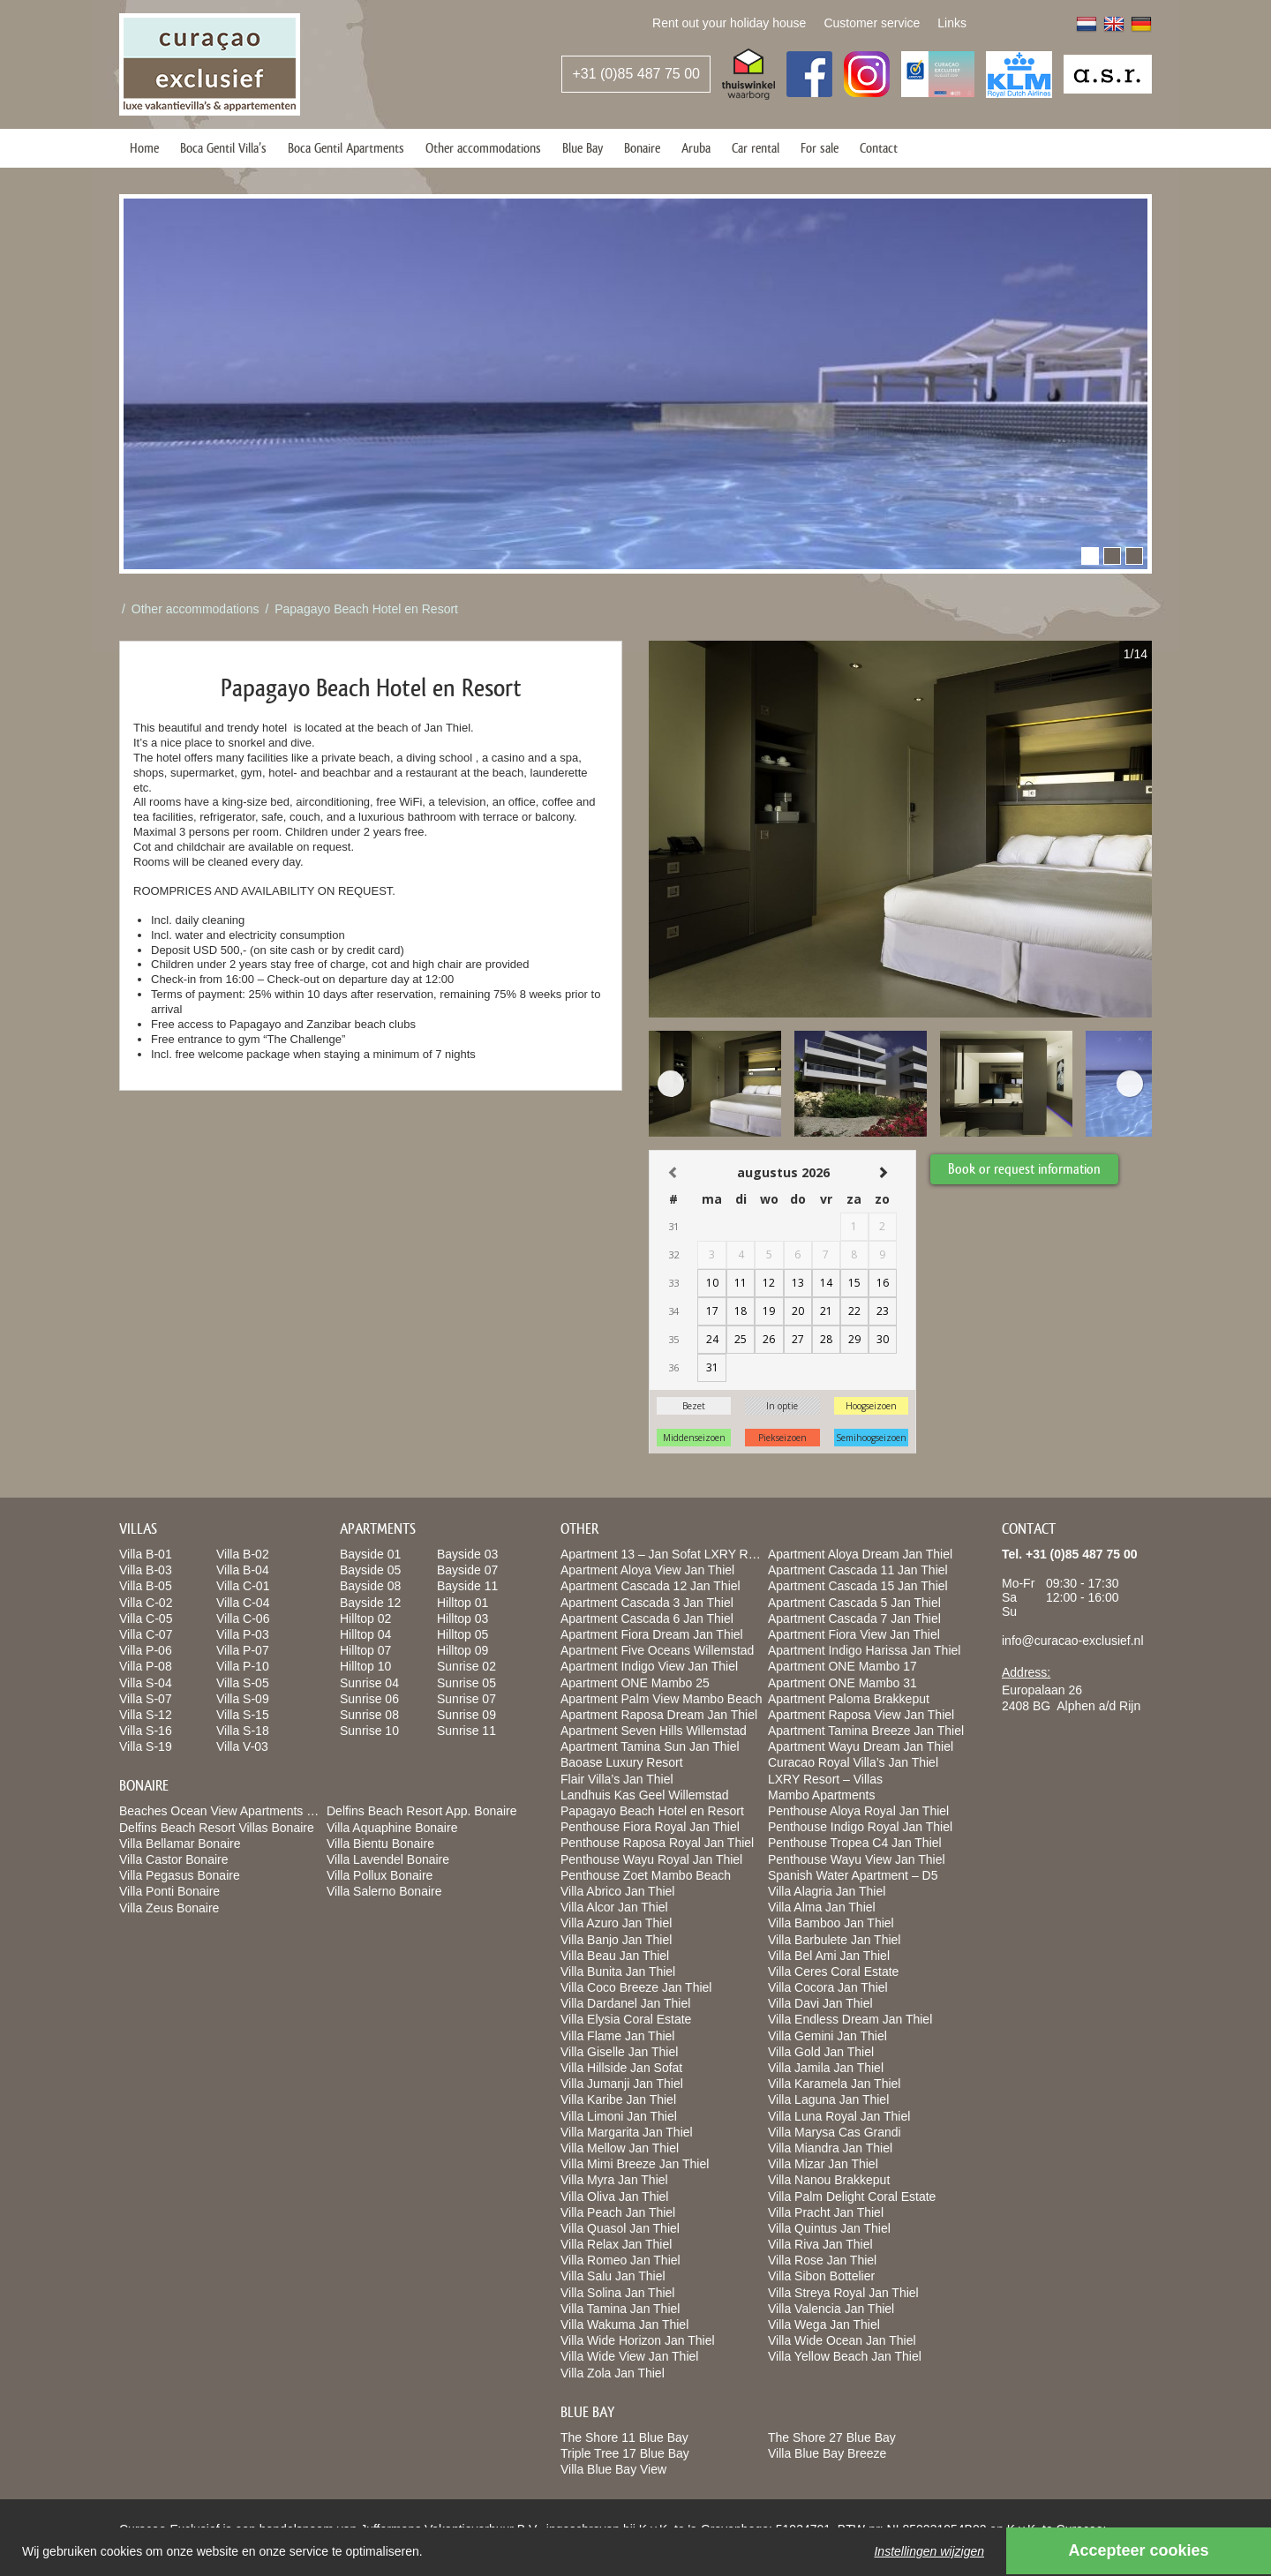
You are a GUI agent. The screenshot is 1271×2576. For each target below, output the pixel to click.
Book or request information (1027, 1164)
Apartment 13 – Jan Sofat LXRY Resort (668, 1554)
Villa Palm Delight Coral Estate (852, 2196)
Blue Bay (582, 147)
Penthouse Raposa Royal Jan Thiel (657, 1843)
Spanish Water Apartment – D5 (852, 1875)
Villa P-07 (242, 1650)
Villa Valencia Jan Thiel (831, 2309)
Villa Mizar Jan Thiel (823, 2164)
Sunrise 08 (369, 1715)
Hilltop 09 (462, 1650)
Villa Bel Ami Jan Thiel (829, 1956)
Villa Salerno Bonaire (384, 1891)
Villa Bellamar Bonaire (179, 1843)
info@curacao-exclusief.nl (1073, 1640)
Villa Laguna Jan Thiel (828, 2099)
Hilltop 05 (462, 1634)
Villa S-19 (145, 1746)
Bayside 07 (467, 1570)
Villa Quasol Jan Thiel (620, 2228)
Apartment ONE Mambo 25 (635, 1683)
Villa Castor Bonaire (173, 1859)
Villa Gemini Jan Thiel (827, 2036)
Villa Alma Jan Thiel (822, 1907)
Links (951, 23)
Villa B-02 (242, 1554)
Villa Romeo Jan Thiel (620, 2260)
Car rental (755, 147)
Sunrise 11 (466, 1731)
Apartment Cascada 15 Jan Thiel (858, 1586)
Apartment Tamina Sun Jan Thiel (650, 1746)
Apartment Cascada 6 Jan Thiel (646, 1618)
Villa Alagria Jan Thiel (826, 1891)
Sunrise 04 (369, 1683)
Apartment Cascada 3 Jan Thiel (646, 1603)
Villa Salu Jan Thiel (613, 2276)
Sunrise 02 (466, 1666)
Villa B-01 (145, 1554)
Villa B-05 (145, 1586)
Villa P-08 (145, 1666)
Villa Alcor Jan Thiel (614, 1907)
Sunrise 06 (369, 1699)
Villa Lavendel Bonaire (388, 1859)
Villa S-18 (242, 1731)
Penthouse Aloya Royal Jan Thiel (858, 1811)
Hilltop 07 (365, 1650)
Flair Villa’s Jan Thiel (616, 1779)
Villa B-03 (145, 1570)
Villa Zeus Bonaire (169, 1908)
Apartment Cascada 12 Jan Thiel (650, 1586)
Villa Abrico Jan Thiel (617, 1891)
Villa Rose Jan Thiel (822, 2260)
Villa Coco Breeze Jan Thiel (635, 1987)
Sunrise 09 (466, 1715)
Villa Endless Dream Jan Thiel (850, 2019)
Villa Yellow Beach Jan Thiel (844, 2356)
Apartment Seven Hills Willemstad (653, 1731)
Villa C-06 (242, 1618)
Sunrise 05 (466, 1683)
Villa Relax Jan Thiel (616, 2244)
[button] (1090, 556)
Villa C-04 (242, 1603)
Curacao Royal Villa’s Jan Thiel (853, 1762)
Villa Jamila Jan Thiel (826, 2068)
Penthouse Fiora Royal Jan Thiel (650, 1827)
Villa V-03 (242, 1746)
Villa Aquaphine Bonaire (392, 1828)
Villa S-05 (242, 1683)
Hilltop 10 (365, 1666)
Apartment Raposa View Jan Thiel (861, 1715)
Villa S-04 (145, 1683)
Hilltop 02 (365, 1618)
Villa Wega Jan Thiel (824, 2324)
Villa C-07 (145, 1634)
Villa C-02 (145, 1603)
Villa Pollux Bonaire (379, 1875)
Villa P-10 (242, 1666)
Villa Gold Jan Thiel (821, 2052)
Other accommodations (483, 147)
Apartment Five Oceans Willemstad (657, 1650)
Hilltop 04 (365, 1634)
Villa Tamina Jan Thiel (620, 2309)
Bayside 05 (370, 1570)
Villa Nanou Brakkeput (829, 2180)
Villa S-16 (145, 1731)
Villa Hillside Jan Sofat (621, 2068)
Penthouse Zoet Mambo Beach (645, 1875)
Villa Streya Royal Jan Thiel (843, 2293)
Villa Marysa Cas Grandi (834, 2132)
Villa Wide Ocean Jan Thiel (842, 2340)
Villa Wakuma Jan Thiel (624, 2324)
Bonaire (642, 147)
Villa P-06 (145, 1650)
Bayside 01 (370, 1554)
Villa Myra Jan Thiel (614, 2180)
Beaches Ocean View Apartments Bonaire (234, 1811)
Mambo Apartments (821, 1795)
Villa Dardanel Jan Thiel (625, 2003)
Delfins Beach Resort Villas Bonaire (216, 1828)
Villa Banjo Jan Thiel (616, 1940)
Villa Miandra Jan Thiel (830, 2148)
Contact (879, 147)
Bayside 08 (370, 1586)
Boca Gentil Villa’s (223, 147)
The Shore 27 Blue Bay (832, 2437)
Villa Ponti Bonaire (169, 1891)
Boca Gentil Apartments (346, 147)
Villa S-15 (242, 1715)
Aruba (696, 147)
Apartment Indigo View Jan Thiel (649, 1666)
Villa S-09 (242, 1699)
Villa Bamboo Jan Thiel (831, 1923)
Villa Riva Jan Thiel (820, 2244)
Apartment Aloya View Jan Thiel (647, 1570)
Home (144, 147)
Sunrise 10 (369, 1731)
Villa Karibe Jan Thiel (618, 2099)
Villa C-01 (242, 1586)
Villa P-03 (242, 1634)
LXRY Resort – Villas (825, 1779)
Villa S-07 (145, 1699)
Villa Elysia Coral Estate (625, 2019)
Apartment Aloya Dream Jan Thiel (860, 1554)
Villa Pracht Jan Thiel (826, 2212)
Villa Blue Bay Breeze (827, 2453)
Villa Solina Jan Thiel (617, 2293)
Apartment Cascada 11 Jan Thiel (858, 1570)
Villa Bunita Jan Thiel (617, 1971)
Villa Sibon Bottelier (821, 2276)
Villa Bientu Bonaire (380, 1843)
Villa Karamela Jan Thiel (834, 2084)
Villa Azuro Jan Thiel (616, 1923)
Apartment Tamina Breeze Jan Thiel (866, 1731)
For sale (820, 147)
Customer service (872, 23)
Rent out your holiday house (729, 23)
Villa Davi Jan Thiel (820, 2003)
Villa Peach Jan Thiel (617, 2212)
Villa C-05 (145, 1618)
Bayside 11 (467, 1586)
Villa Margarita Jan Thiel (626, 2132)
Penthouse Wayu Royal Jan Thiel (651, 1859)
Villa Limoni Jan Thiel (618, 2116)
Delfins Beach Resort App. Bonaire (422, 1811)
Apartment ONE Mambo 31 (842, 1683)
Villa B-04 (242, 1570)
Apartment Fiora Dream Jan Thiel (651, 1634)
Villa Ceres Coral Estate (833, 1971)
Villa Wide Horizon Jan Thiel (637, 2340)
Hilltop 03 (462, 1618)
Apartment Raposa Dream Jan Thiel (658, 1715)
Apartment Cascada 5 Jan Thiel (854, 1603)
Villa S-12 (145, 1715)
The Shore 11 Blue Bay (624, 2437)
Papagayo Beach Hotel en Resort (366, 609)
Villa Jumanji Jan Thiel (621, 2084)
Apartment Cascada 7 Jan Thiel (854, 1618)
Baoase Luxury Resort (621, 1762)
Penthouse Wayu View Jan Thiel (856, 1859)
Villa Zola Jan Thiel (612, 2373)
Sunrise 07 (466, 1699)
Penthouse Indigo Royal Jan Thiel (860, 1827)
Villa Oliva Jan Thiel (614, 2196)
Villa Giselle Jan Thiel (619, 2052)
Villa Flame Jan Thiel (617, 2036)
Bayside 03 (467, 1554)
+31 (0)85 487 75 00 (636, 73)
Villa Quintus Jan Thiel (829, 2228)
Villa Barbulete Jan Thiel (834, 1940)
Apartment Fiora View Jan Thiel (854, 1634)
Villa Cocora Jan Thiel (828, 1987)
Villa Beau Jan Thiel (614, 1956)
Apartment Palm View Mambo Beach (661, 1699)
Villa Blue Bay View (613, 2469)
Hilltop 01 (462, 1603)
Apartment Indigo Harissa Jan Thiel (864, 1650)
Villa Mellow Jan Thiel (619, 2148)
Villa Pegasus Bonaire (179, 1875)
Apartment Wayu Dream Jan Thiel (860, 1746)
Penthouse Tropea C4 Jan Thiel (855, 1843)
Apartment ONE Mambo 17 (842, 1666)
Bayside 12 (370, 1603)
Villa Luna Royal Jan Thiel (839, 2116)
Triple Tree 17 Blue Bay (624, 2453)
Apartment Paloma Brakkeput (848, 1699)
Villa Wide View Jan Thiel (629, 2356)
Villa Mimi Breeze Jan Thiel (634, 2164)
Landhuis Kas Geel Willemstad (644, 1795)
